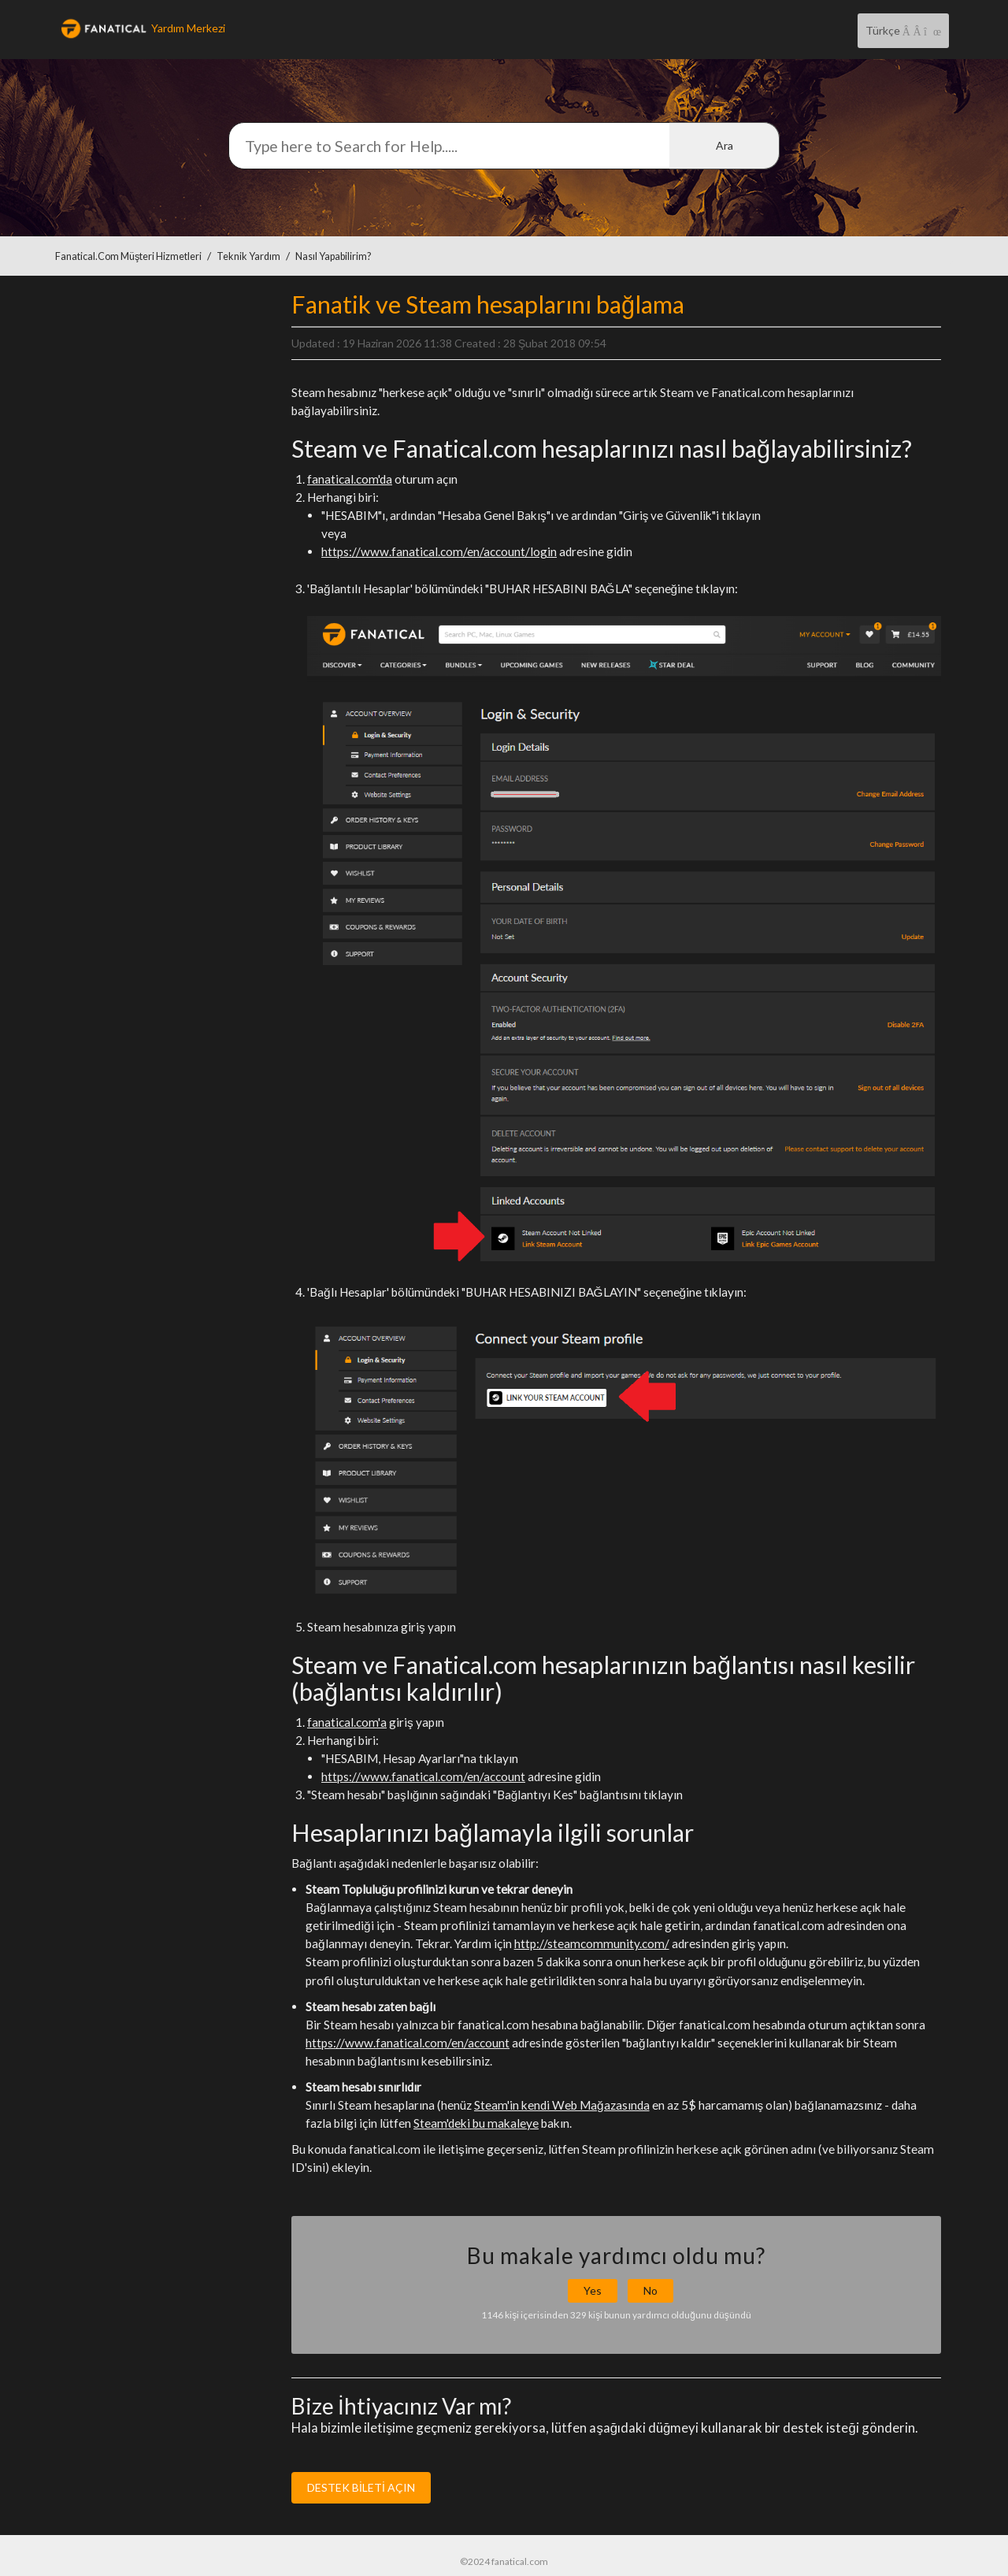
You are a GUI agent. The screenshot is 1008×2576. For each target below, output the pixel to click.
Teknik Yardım (248, 256)
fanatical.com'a (347, 1722)
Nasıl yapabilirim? (333, 256)
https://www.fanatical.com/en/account (423, 1776)
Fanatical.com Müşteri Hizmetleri (128, 256)
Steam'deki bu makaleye (476, 2123)
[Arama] (504, 145)
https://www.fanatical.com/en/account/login (439, 551)
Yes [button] (593, 2290)
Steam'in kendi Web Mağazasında (562, 2105)
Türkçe (883, 30)
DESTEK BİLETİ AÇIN (361, 2487)
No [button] (650, 2290)
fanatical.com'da (349, 479)
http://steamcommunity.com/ (591, 1943)
